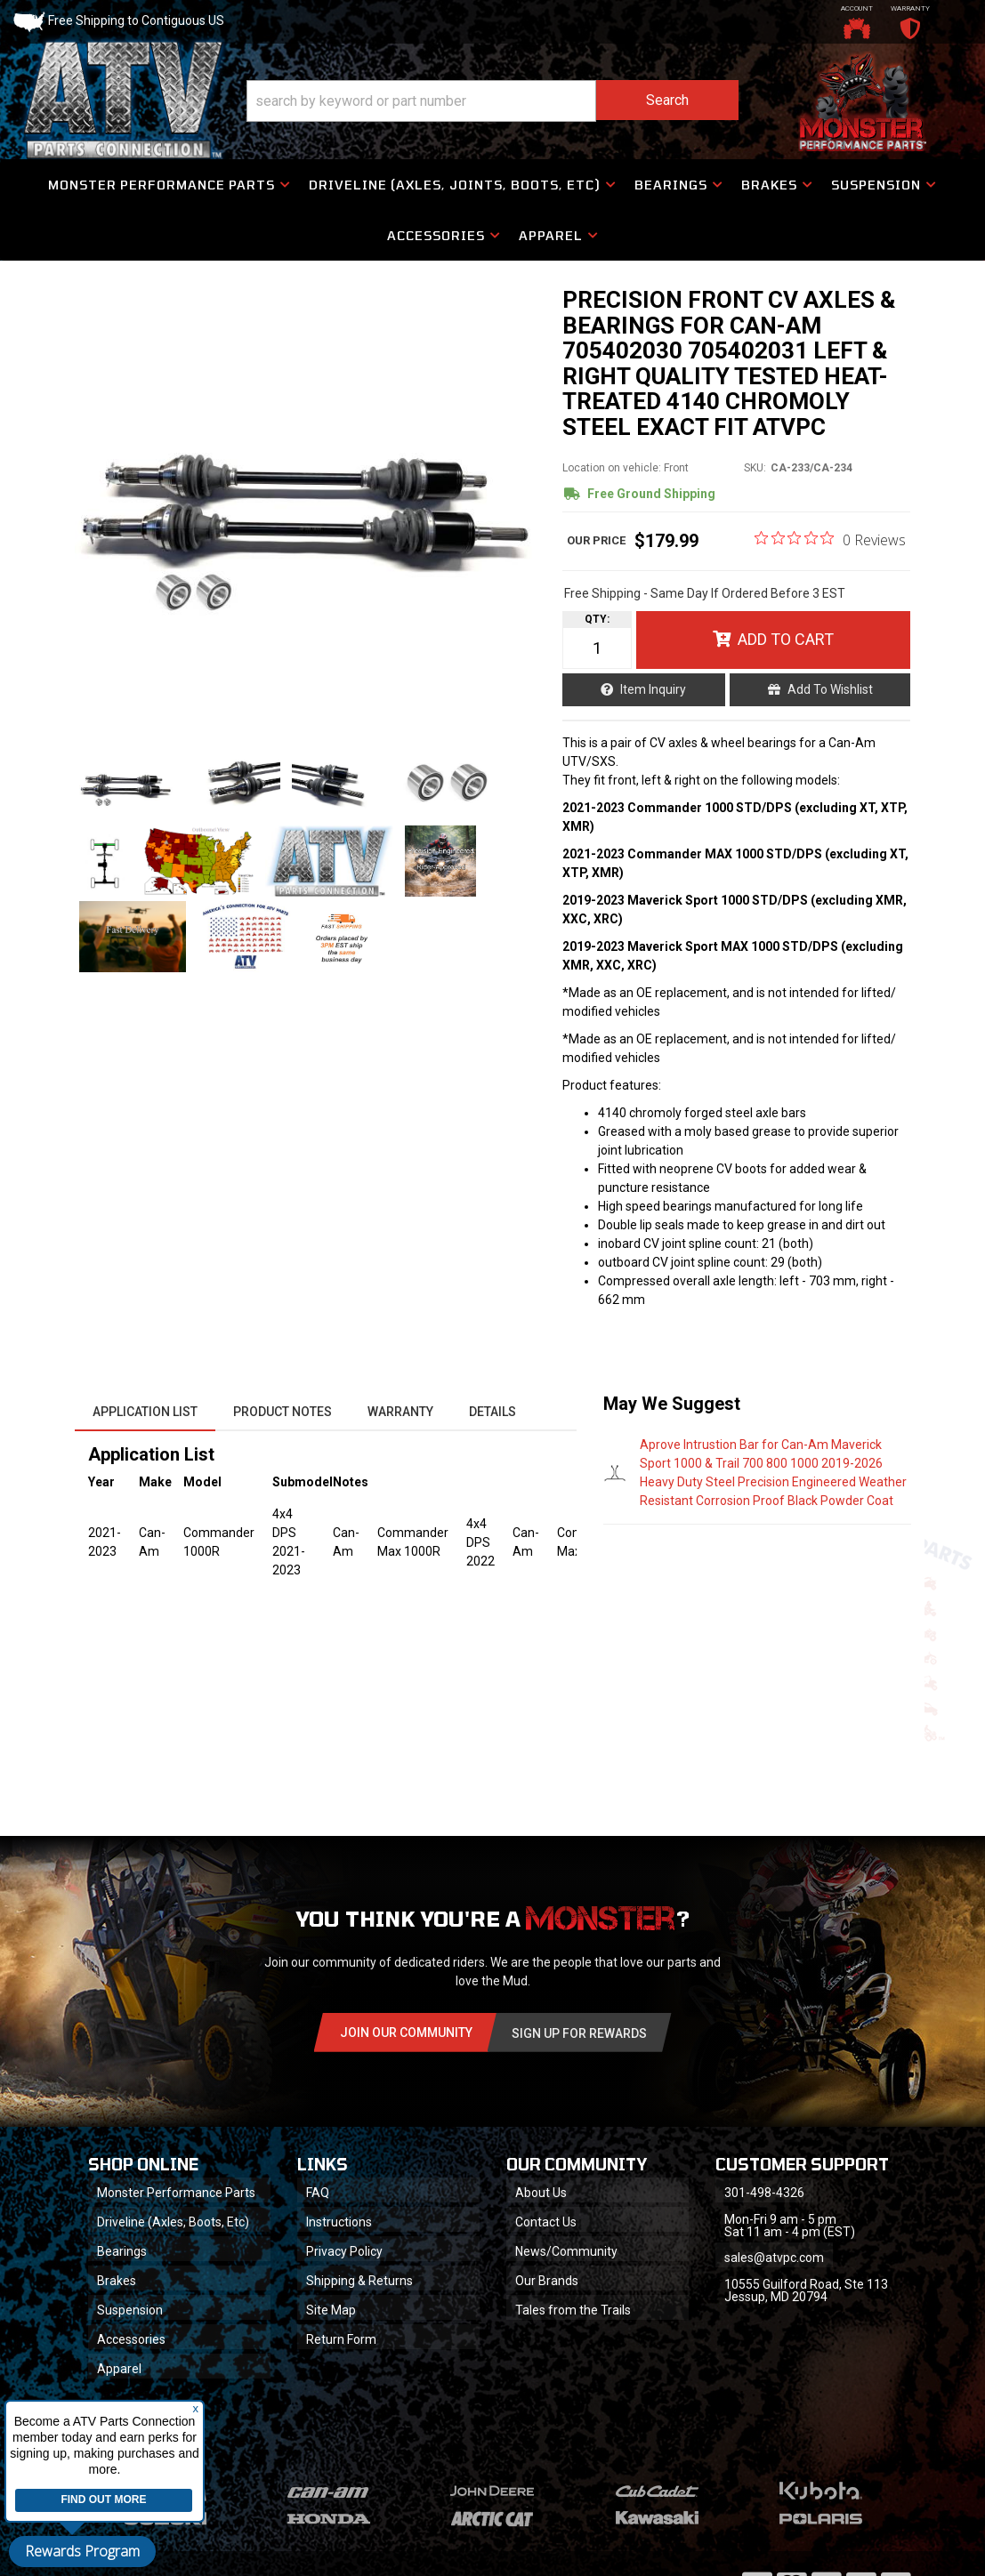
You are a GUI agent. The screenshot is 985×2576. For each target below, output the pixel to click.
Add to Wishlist (830, 689)
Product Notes (282, 1412)
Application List (145, 1412)
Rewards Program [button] (82, 2551)
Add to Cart (786, 639)
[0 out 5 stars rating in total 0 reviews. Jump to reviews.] (830, 539)
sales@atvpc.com (774, 2257)
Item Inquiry (653, 689)
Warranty (400, 1412)
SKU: (755, 468)
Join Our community (406, 2032)
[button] (492, 101)
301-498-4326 (764, 2193)
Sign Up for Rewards (579, 2033)
